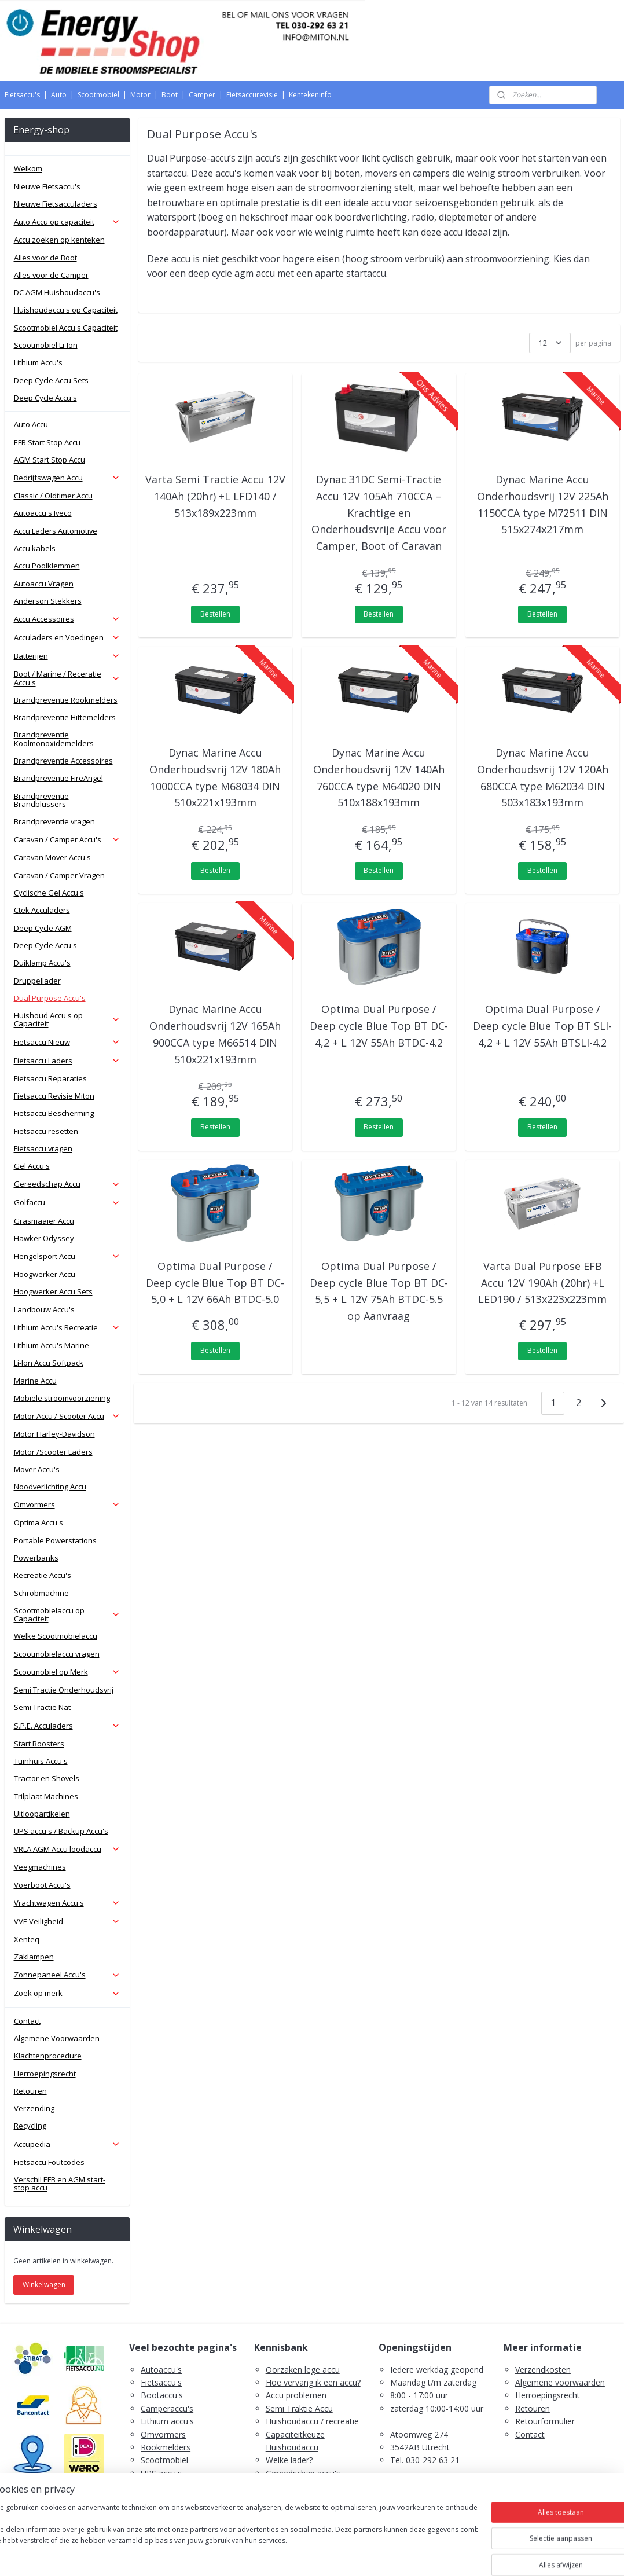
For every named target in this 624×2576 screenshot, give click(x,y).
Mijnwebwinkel (435, 2555)
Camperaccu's (167, 2408)
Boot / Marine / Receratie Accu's (67, 678)
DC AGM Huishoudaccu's (57, 292)
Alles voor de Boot (45, 257)
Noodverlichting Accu (50, 1486)
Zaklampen (34, 1956)
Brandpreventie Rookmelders (66, 700)
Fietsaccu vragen (43, 1148)
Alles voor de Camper (51, 275)
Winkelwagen (44, 2284)
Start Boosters (39, 1743)
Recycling (30, 2125)
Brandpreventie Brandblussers (41, 800)
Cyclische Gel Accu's (49, 892)
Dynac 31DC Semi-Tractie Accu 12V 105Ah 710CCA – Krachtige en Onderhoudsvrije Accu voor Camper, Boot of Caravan (378, 512)
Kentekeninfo (310, 95)
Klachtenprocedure (48, 2055)
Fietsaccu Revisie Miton (54, 1096)
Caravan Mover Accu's (52, 857)
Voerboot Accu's (42, 1885)
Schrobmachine (41, 1593)
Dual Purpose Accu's (50, 998)
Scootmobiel (98, 95)
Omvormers (67, 1504)
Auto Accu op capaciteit (67, 221)
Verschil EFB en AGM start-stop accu (59, 2183)
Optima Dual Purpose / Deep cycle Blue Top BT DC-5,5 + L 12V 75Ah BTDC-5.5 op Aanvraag (379, 1291)
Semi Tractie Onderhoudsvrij (63, 1690)
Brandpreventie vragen (54, 821)
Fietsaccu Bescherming (54, 1113)
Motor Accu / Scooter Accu (67, 1416)
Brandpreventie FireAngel (58, 778)
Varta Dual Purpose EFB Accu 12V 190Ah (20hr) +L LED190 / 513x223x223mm (542, 1283)
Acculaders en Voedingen (67, 637)
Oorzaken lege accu (303, 2369)
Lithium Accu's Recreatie (67, 1327)
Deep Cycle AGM (43, 928)
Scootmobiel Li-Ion (46, 345)
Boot (169, 95)
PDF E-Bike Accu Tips (306, 2512)
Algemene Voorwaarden (57, 2038)
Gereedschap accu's (303, 2473)
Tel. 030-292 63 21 (425, 2459)
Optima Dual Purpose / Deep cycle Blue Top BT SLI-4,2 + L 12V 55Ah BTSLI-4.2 (542, 1026)
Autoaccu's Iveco (43, 513)
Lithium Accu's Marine (51, 1345)
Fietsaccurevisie (252, 95)
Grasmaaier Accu (44, 1221)
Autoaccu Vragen (44, 583)
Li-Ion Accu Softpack (48, 1362)
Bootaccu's (162, 2395)
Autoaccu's (161, 2369)
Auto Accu (31, 424)
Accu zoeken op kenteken (59, 239)
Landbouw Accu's (44, 1309)
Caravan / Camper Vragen (59, 875)
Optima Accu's (38, 1522)
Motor (140, 95)
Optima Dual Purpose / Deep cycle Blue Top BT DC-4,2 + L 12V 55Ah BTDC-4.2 (379, 1026)
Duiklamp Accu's (42, 962)
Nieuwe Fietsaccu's (47, 186)
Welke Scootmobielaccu (55, 1636)
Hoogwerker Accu (44, 1274)
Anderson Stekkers (48, 601)
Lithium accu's (167, 2421)
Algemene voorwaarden (560, 2382)
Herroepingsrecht (45, 2073)
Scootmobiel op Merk (67, 1672)
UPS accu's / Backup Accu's (61, 1831)
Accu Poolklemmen (47, 565)
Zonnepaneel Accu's (67, 1974)
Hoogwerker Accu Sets (53, 1291)
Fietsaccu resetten (46, 1131)
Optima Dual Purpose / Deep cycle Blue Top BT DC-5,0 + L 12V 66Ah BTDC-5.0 (215, 1283)
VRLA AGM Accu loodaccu (67, 1849)
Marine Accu (35, 1380)
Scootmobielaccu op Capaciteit (67, 1614)
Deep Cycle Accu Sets (51, 380)
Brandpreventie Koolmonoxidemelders (54, 738)
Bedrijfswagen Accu (67, 477)
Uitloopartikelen (42, 1813)
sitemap (266, 2555)
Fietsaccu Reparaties (50, 1078)
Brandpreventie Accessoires (63, 760)
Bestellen (215, 614)
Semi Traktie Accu (299, 2408)
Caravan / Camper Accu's (67, 839)
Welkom (28, 168)
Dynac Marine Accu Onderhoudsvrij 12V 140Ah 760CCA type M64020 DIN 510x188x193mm (379, 777)
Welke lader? (289, 2459)
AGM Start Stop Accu (49, 459)
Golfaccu (67, 1202)
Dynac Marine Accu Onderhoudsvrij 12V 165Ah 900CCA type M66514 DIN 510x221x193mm (215, 1034)
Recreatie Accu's (42, 1575)
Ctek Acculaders (42, 910)
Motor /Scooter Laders (53, 1452)
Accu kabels (35, 548)
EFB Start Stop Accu (47, 442)
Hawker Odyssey (44, 1238)
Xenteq (26, 1939)
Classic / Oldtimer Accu (53, 495)
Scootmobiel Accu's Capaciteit (66, 327)
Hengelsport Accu (67, 1256)
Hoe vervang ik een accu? (313, 2382)
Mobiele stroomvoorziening (62, 1398)
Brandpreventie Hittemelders (65, 717)
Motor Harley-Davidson (54, 1434)
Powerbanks (36, 1558)
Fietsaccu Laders (67, 1060)
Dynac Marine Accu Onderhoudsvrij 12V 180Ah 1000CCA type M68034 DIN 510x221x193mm (215, 777)
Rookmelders (165, 2447)
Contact (27, 2021)
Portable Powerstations (55, 1540)
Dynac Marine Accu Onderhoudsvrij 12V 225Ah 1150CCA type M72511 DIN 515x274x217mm (542, 504)
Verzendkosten (543, 2369)
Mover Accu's (37, 1469)
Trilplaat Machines (46, 1796)
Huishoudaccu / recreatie (312, 2421)
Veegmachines (40, 1867)
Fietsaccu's (22, 95)
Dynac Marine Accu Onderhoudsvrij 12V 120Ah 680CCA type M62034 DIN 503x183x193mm (542, 777)
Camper (202, 95)
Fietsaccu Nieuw (67, 1042)
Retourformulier (545, 2421)
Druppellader (37, 980)
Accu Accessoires (67, 619)
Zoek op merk (67, 1993)
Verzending (34, 2108)
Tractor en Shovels (46, 1778)
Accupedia (67, 2144)
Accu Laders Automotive (55, 531)
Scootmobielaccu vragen (57, 1654)
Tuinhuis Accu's (41, 1761)
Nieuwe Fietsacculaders (55, 204)
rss (290, 2555)
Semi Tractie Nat (42, 1707)
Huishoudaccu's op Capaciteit (66, 309)
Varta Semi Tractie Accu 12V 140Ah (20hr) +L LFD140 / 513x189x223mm (215, 496)
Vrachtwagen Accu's (67, 1903)
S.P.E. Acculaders (67, 1725)
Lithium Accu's (38, 362)
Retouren (30, 2091)
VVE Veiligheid (67, 1921)
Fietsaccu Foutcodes (49, 2162)
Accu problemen (296, 2395)
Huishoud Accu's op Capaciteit (67, 1019)
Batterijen (67, 656)
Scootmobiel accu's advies (315, 2485)
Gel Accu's (32, 1166)
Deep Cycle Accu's (45, 397)
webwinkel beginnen (334, 2555)
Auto (59, 95)
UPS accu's (161, 2473)
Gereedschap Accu (67, 1184)
